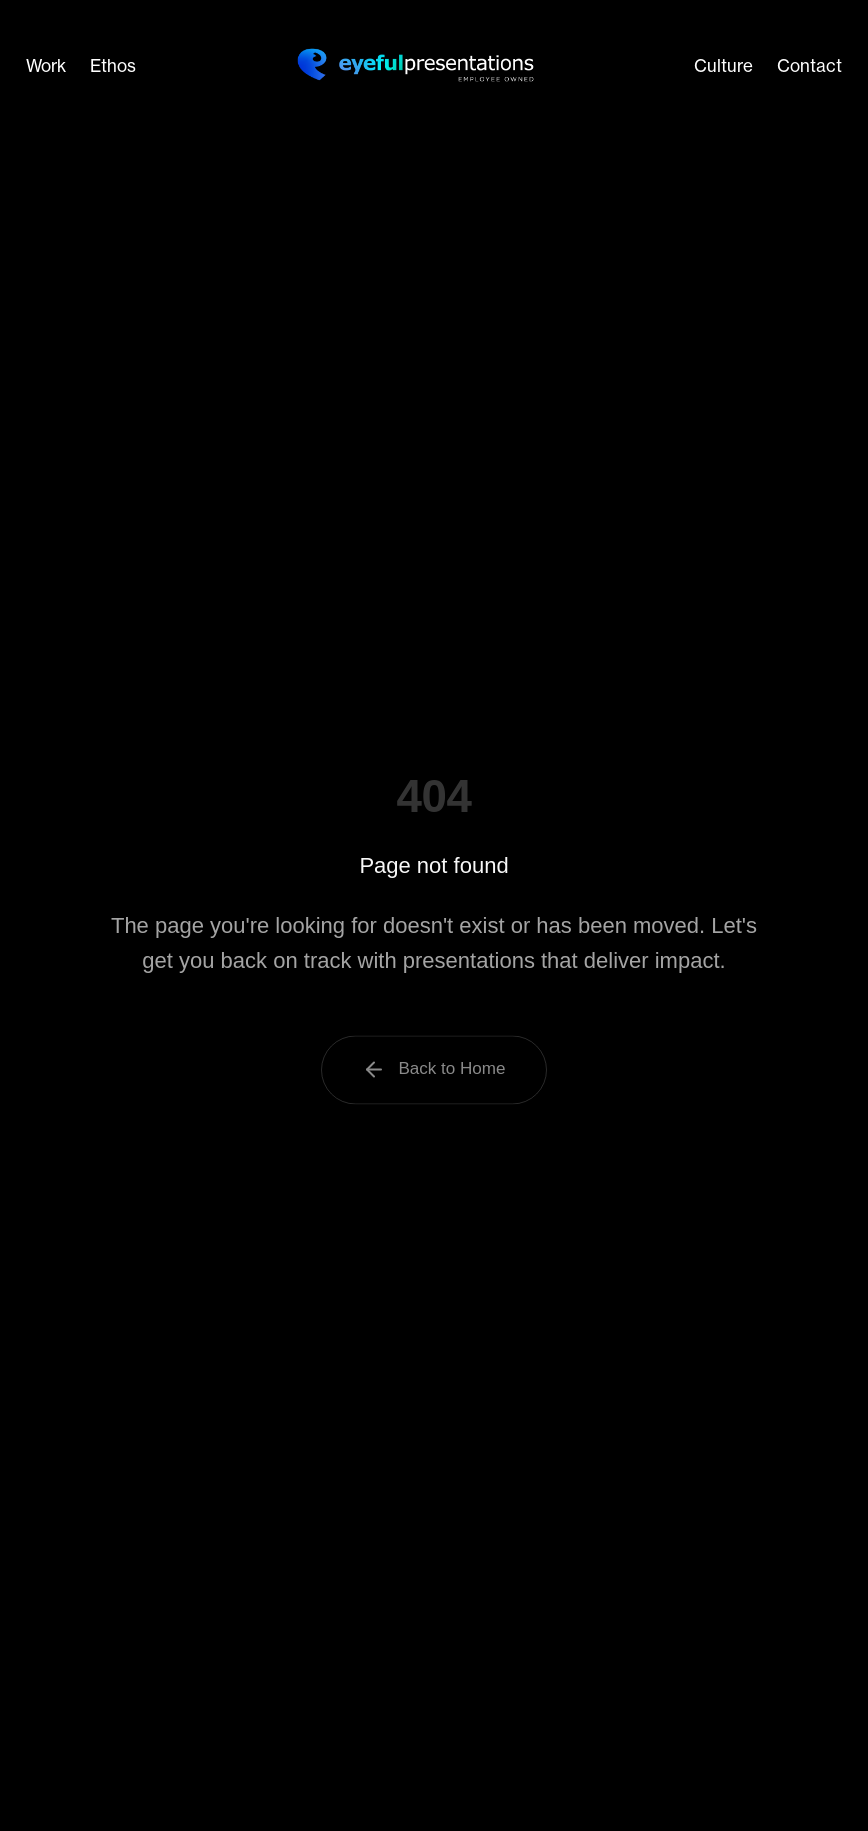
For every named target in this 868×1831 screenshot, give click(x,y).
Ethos (113, 65)
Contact (809, 65)
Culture (723, 65)
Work (46, 65)
